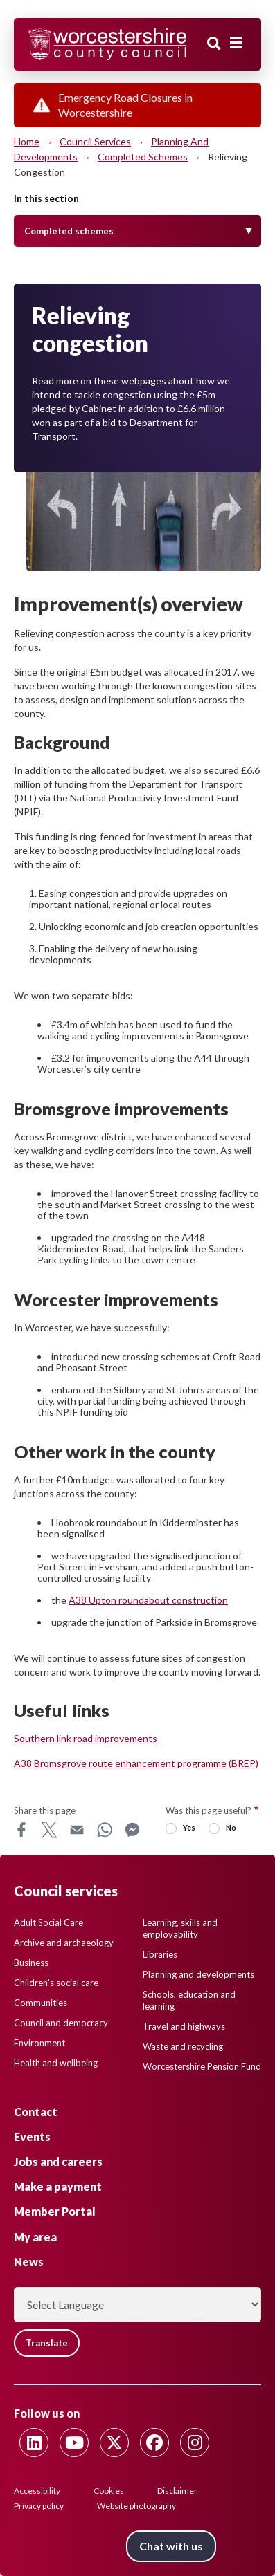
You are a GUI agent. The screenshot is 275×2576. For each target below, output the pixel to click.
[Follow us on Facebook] (154, 2442)
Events (32, 2136)
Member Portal (55, 2211)
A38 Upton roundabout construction (148, 1600)
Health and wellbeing (56, 2062)
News (29, 2261)
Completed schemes (143, 157)
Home (26, 141)
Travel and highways (184, 2026)
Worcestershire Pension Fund (202, 2066)
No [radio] (231, 1827)
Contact (35, 2111)
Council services (95, 141)
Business (31, 1962)
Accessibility (37, 2490)
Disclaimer (177, 2490)
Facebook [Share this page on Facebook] (21, 1829)
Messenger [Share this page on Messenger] (132, 1829)
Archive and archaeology (64, 1942)
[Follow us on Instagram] (194, 2442)
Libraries (160, 1954)
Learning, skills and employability (180, 1928)
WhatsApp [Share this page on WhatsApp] (104, 1829)
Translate (47, 2342)
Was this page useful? (208, 1810)
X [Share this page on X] (49, 1829)
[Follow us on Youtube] (74, 2442)
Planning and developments (198, 1974)
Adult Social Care (48, 1922)
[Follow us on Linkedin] (33, 2442)
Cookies (109, 2490)
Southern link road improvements (85, 1738)
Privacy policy (39, 2506)
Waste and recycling (183, 2046)
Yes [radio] (189, 1827)
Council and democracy (61, 2022)
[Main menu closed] (236, 43)
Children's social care (56, 1982)
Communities (40, 2002)
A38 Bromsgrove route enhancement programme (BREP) (136, 1763)
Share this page (45, 1810)
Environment (39, 2042)
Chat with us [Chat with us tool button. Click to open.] (171, 2545)
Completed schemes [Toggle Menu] (69, 231)
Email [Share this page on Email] (76, 1829)
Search (214, 43)
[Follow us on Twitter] (114, 2442)
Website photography (136, 2506)
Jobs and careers (58, 2161)
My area (35, 2236)
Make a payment (58, 2186)
